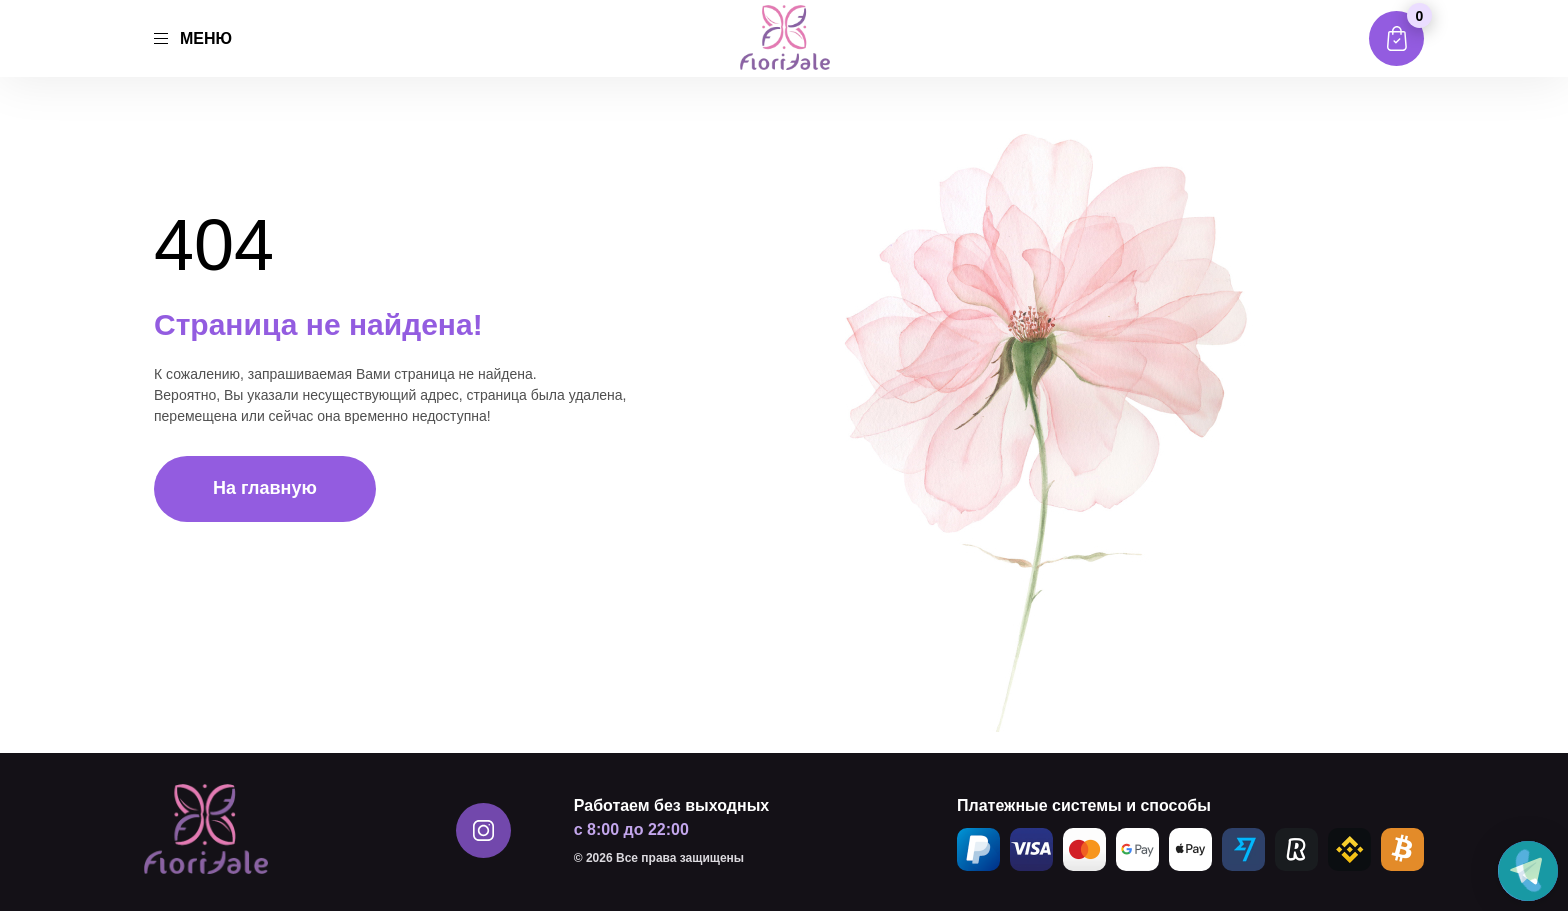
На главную (265, 488)
